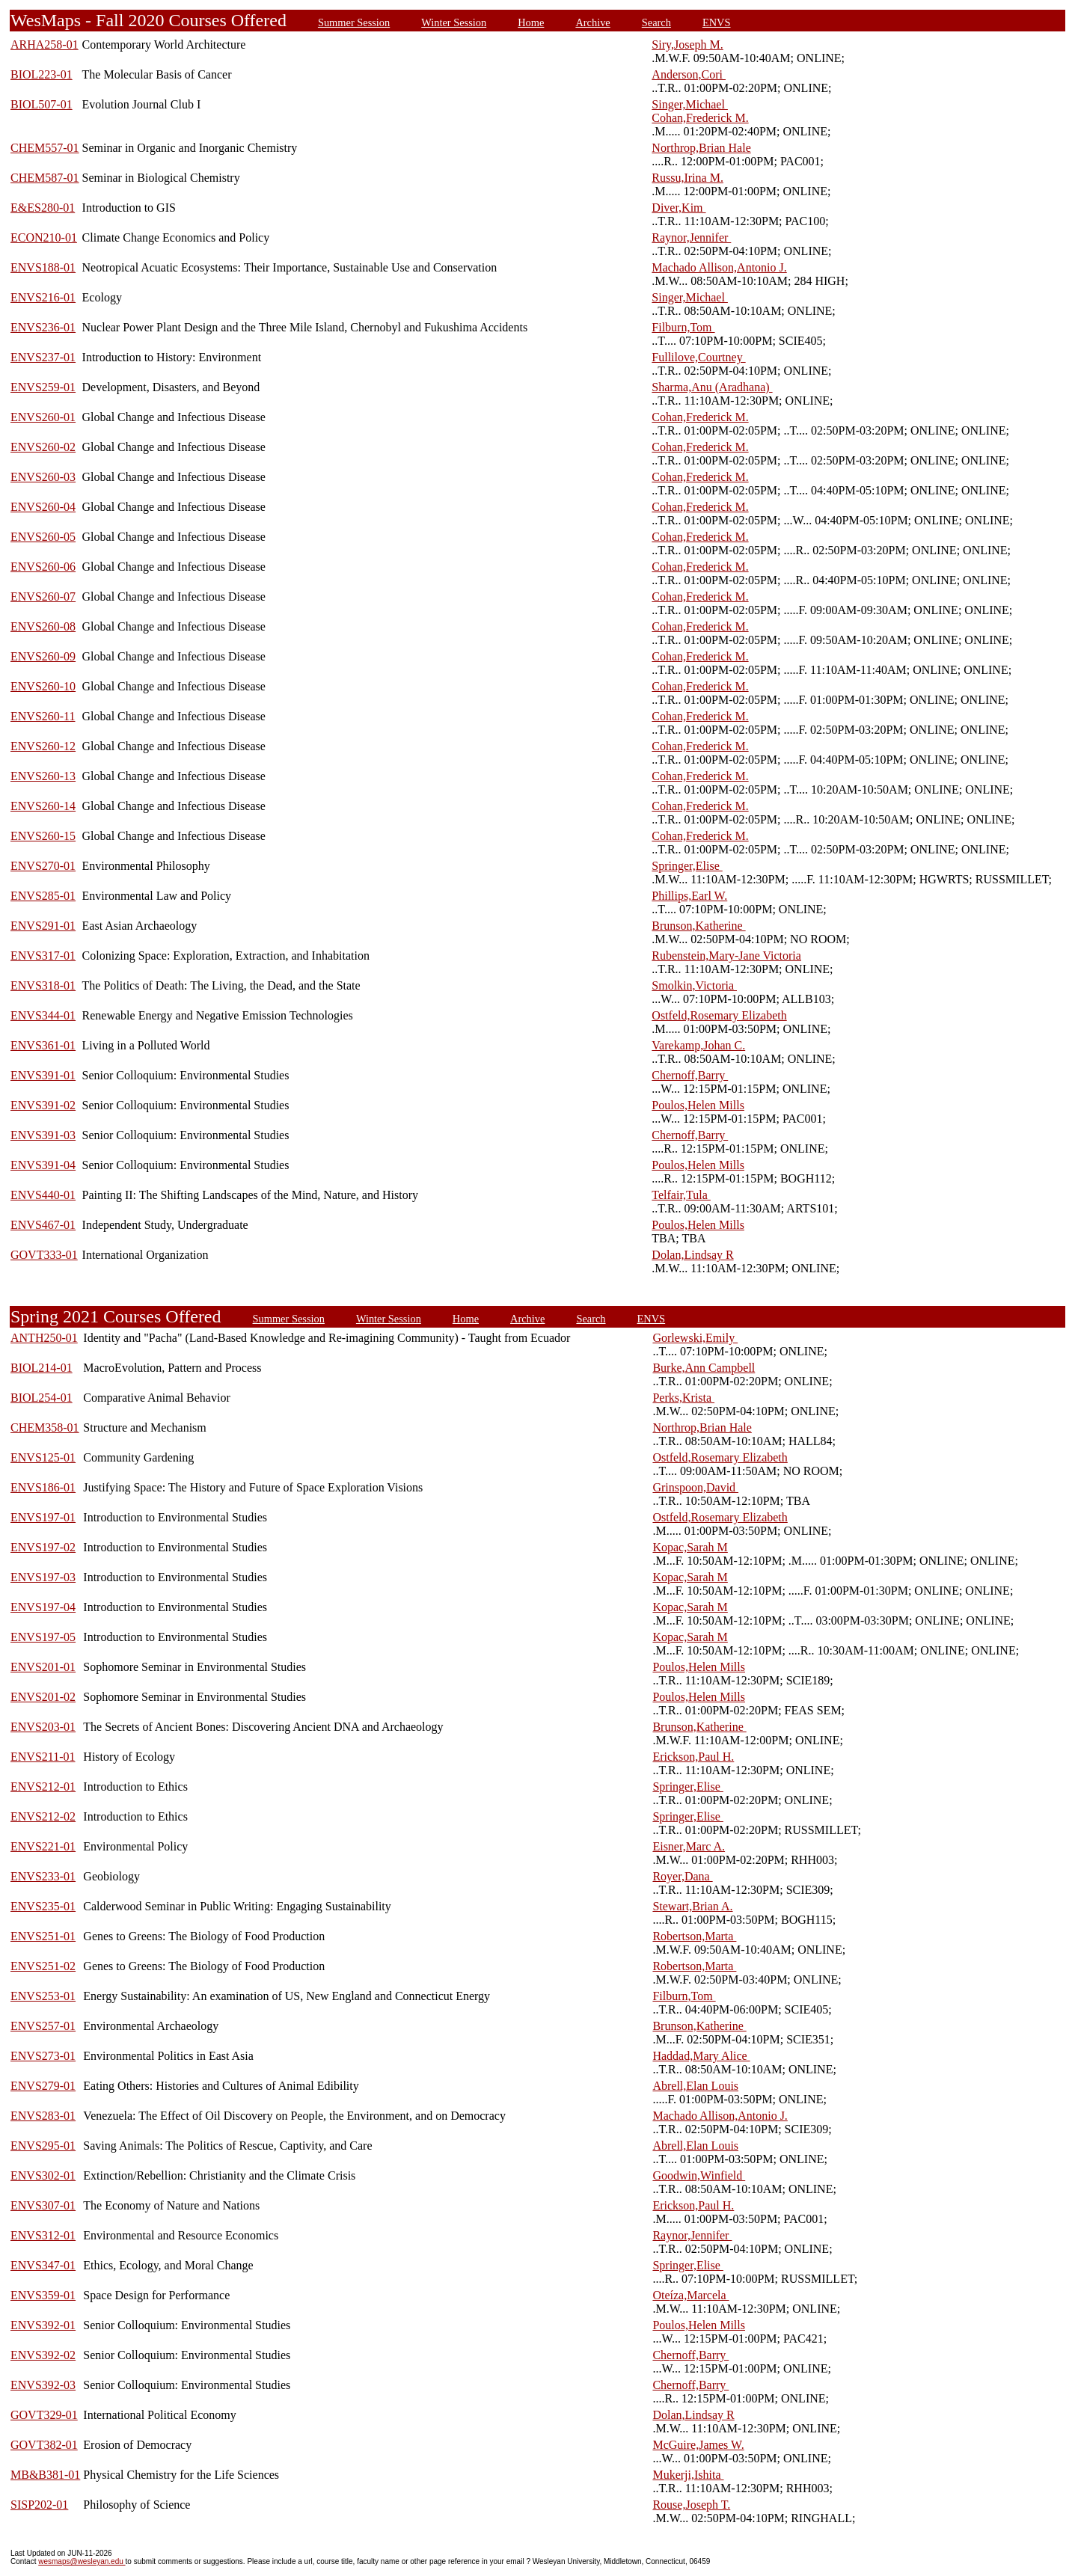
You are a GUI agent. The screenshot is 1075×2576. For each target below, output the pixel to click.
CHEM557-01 (44, 147)
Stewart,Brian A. (692, 1906)
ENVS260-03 (43, 476)
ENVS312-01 (43, 2235)
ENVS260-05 (43, 536)
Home (531, 22)
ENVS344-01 (43, 1015)
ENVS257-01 (43, 2026)
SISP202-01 (39, 2504)
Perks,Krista (683, 1397)
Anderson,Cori (689, 74)
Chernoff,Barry (690, 1075)
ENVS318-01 (43, 985)
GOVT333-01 (44, 1254)
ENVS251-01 (43, 1936)
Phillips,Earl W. (689, 895)
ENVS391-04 (43, 1165)
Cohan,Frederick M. (700, 117)
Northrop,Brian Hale (701, 147)
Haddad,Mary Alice (701, 2055)
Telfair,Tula (681, 1195)
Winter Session (453, 22)
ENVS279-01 (43, 2085)
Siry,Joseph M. (687, 44)
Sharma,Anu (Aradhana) (712, 387)
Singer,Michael (690, 104)
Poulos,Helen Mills (698, 1105)
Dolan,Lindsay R (692, 1254)
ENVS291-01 (43, 925)
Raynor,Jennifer (691, 237)
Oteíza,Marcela (690, 2295)
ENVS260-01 (43, 417)
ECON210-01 (43, 237)
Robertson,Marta (694, 1936)
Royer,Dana (682, 1876)
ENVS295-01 (43, 2145)
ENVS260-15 (43, 835)
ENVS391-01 (43, 1075)
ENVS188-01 (43, 267)
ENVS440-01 (43, 1195)
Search (656, 22)
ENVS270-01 (43, 865)
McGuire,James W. (698, 2444)
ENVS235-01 (43, 1906)
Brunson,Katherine (698, 925)
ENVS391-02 (43, 1105)
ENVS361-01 (43, 1045)
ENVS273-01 (43, 2055)
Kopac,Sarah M (689, 1547)
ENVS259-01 (43, 387)
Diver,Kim (678, 207)
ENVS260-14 (43, 806)
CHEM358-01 (44, 1427)
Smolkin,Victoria (694, 985)
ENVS (716, 22)
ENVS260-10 (43, 686)
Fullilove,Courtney (698, 357)
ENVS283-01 (43, 2115)
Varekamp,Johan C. (698, 1045)
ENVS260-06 (43, 566)
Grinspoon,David (695, 1487)
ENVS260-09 (43, 656)
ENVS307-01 (43, 2205)
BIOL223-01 (41, 74)
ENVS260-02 (43, 447)
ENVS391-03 (43, 1135)
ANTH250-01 (44, 1337)
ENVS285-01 (43, 895)
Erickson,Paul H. (693, 1756)
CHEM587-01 (44, 177)
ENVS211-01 (43, 1756)
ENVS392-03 (43, 2385)
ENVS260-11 (43, 716)
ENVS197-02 (43, 1547)
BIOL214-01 (41, 1367)
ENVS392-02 (43, 2355)
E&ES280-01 (42, 207)
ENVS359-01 (43, 2295)
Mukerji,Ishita (687, 2474)
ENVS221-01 (43, 1846)
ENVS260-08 (43, 626)
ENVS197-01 (43, 1517)
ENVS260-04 (43, 506)
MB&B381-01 (45, 2474)
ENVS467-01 (43, 1224)
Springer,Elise (687, 865)
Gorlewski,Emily (695, 1337)
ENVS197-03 (43, 1577)
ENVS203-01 (43, 1726)
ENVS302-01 (43, 2175)
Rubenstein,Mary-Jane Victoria (726, 955)
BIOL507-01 (41, 104)
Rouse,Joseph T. (691, 2504)
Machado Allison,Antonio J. (719, 267)
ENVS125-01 (43, 1457)
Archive (592, 22)
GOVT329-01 (44, 2414)
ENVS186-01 (43, 1487)
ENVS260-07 (43, 596)
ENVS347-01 (43, 2265)
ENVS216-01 (43, 297)
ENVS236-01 (43, 327)
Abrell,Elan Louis (695, 2085)
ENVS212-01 (43, 1786)
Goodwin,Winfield (698, 2175)
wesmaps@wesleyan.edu (81, 2561)
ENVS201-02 (43, 1696)
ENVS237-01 (43, 357)
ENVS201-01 (43, 1666)
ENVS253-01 (43, 1996)
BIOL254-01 (41, 1397)
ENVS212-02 (43, 1816)
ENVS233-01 (43, 1876)
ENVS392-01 (43, 2325)
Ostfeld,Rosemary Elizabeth (719, 1015)
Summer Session (354, 22)
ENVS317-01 (43, 955)
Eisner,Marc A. (688, 1846)
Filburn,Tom (683, 327)
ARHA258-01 (44, 44)
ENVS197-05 (43, 1637)
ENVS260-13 (43, 776)
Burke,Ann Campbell (703, 1367)
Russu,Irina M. (687, 177)
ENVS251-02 (43, 1966)
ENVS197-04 (43, 1607)
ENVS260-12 (43, 746)
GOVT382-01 (44, 2444)
